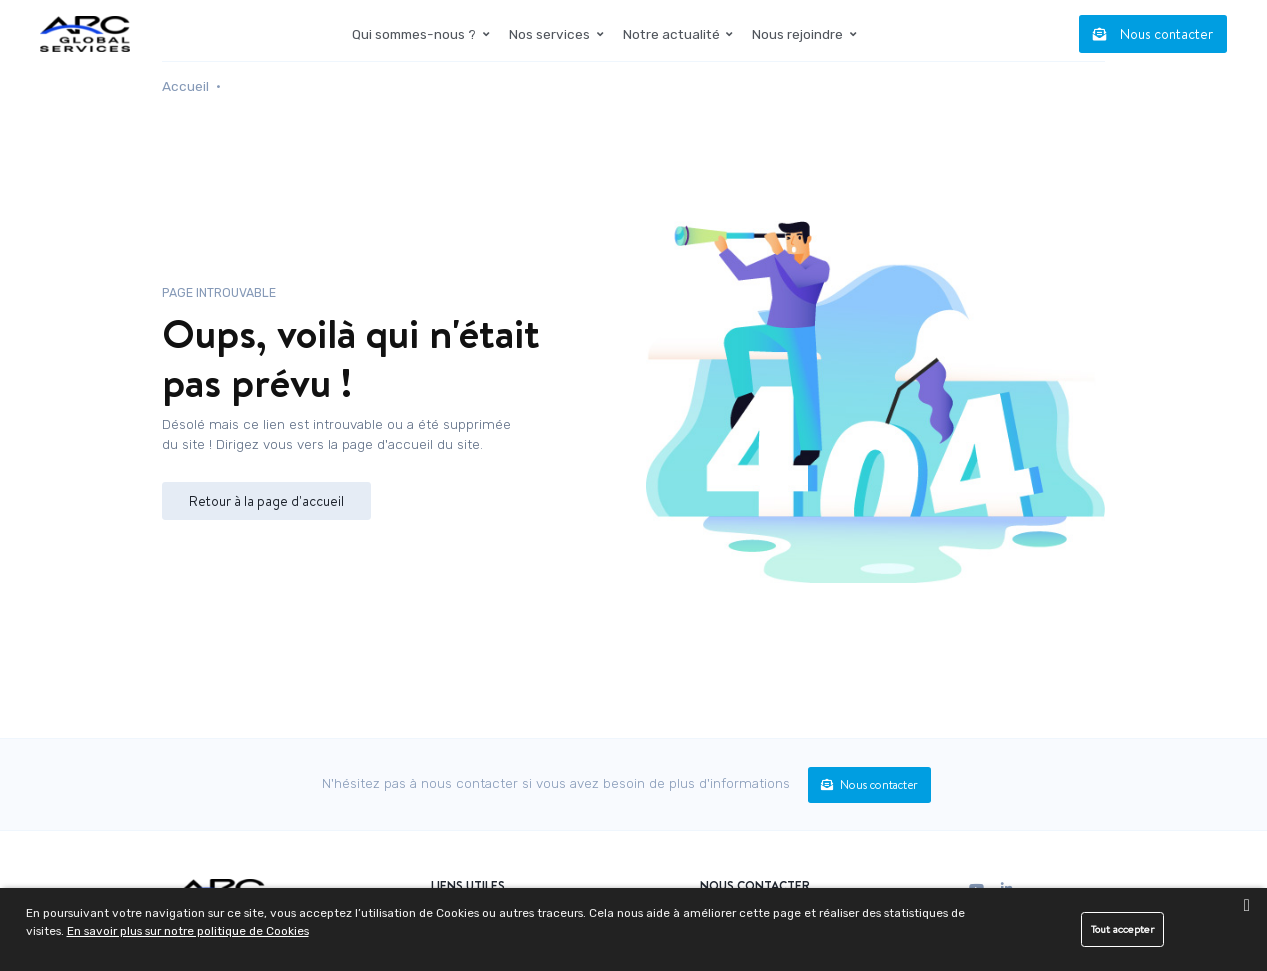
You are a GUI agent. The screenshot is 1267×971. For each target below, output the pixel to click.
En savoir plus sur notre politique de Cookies (188, 931)
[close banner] (1246, 905)
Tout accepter (1123, 929)
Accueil (185, 86)
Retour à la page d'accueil (266, 500)
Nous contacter (1153, 33)
